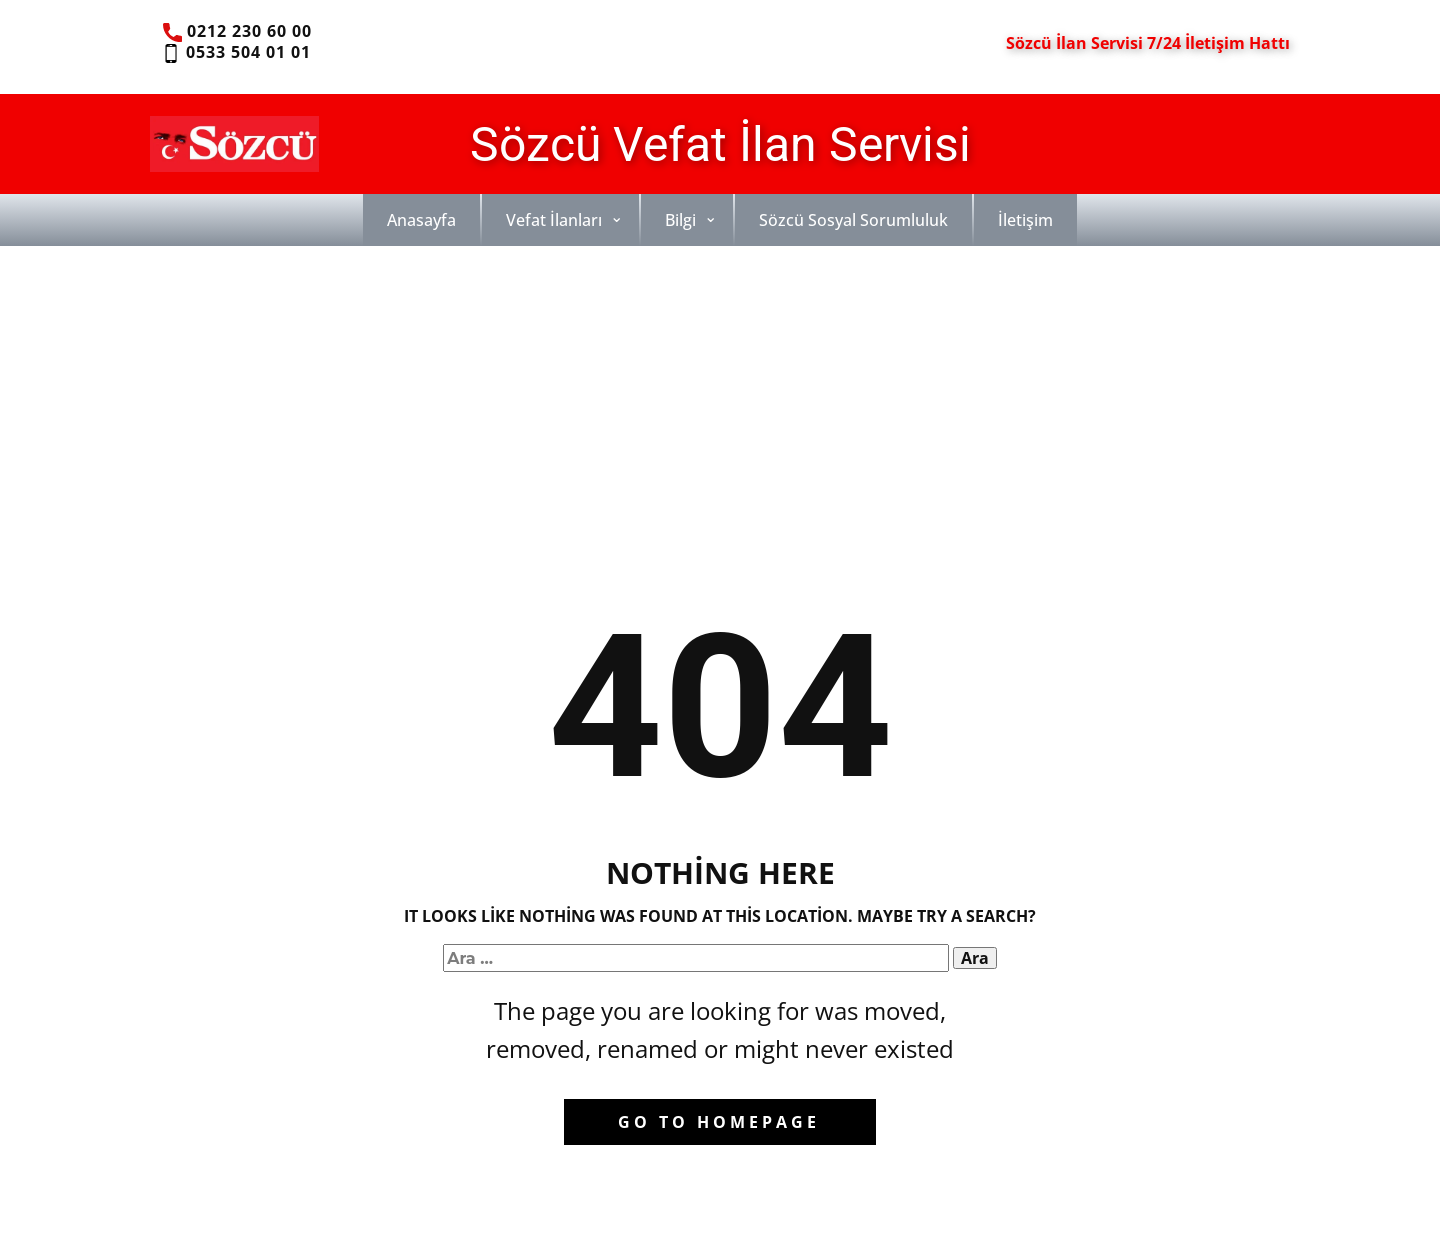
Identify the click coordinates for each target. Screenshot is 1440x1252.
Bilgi (680, 220)
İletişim (1025, 220)
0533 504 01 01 (235, 53)
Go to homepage (719, 1122)
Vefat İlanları (554, 220)
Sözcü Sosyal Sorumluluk (853, 220)
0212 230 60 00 (237, 32)
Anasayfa (421, 220)
